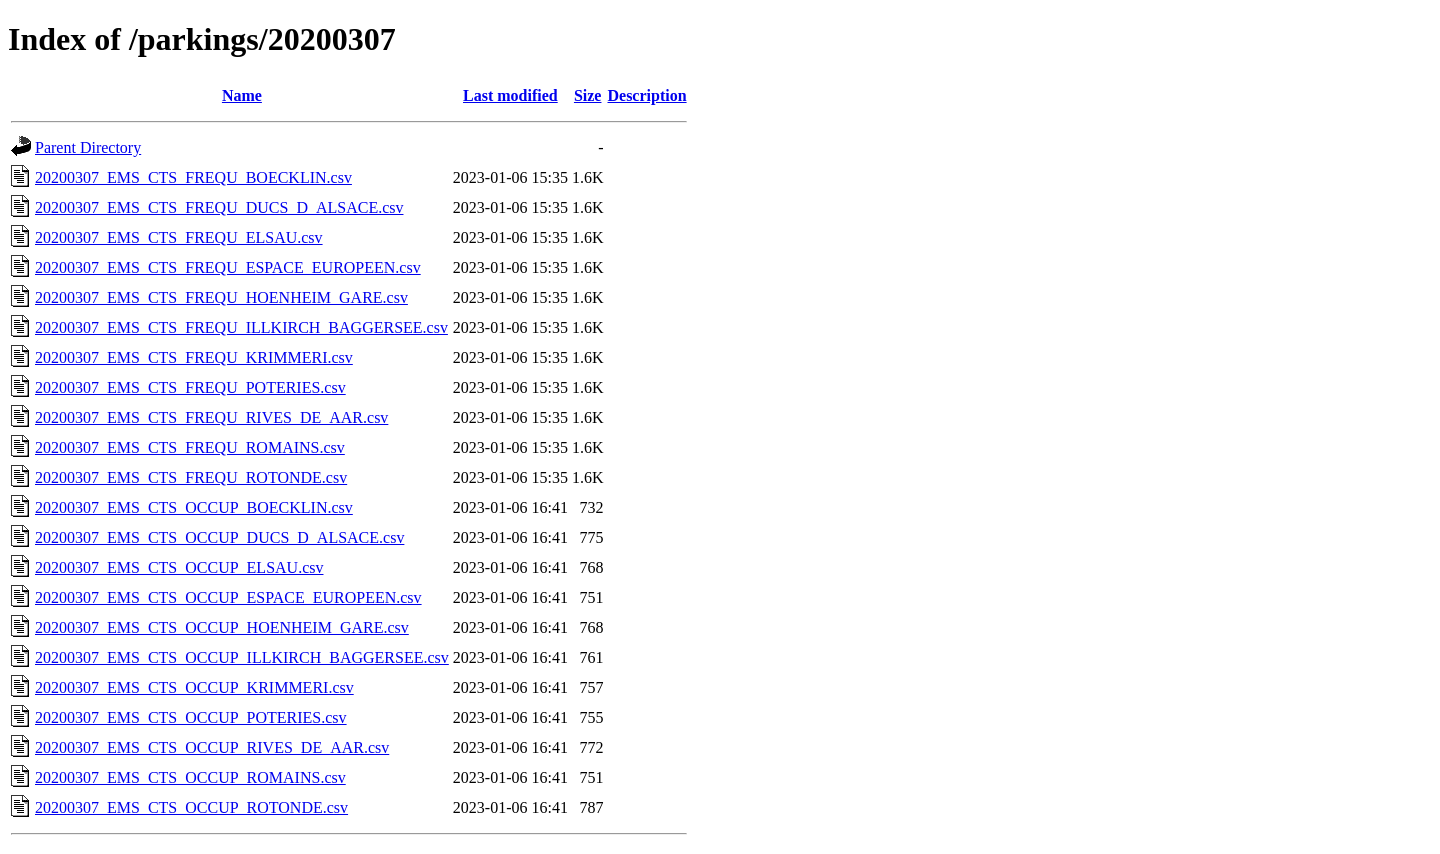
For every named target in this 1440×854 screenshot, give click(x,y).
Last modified (510, 95)
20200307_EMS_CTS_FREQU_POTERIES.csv (190, 387)
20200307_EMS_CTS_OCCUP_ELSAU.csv (179, 567)
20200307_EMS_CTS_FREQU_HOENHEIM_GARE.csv (221, 297)
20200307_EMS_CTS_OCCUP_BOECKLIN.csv (194, 507)
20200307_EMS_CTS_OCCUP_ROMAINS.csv (190, 777)
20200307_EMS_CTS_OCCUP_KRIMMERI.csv (194, 687)
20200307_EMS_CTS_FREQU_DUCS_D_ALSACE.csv (219, 207)
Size (588, 95)
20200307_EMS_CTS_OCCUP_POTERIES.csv (191, 717)
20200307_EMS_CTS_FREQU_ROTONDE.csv (191, 477)
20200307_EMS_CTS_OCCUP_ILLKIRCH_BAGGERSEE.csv (242, 657)
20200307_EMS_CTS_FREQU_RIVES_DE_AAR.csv (211, 417)
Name (242, 95)
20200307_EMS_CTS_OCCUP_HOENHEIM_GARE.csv (222, 627)
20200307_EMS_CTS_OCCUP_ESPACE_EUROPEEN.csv (228, 597)
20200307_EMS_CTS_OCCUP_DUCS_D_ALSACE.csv (219, 537)
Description (646, 95)
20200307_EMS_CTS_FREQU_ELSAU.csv (179, 237)
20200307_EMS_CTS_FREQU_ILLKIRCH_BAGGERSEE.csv (241, 327)
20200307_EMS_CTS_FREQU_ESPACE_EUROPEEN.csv (228, 267)
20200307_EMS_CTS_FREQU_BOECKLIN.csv (193, 177)
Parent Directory (88, 147)
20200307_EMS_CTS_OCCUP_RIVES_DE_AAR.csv (212, 747)
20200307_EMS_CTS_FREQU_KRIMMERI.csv (194, 357)
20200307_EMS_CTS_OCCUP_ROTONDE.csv (191, 807)
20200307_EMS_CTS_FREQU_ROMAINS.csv (190, 447)
